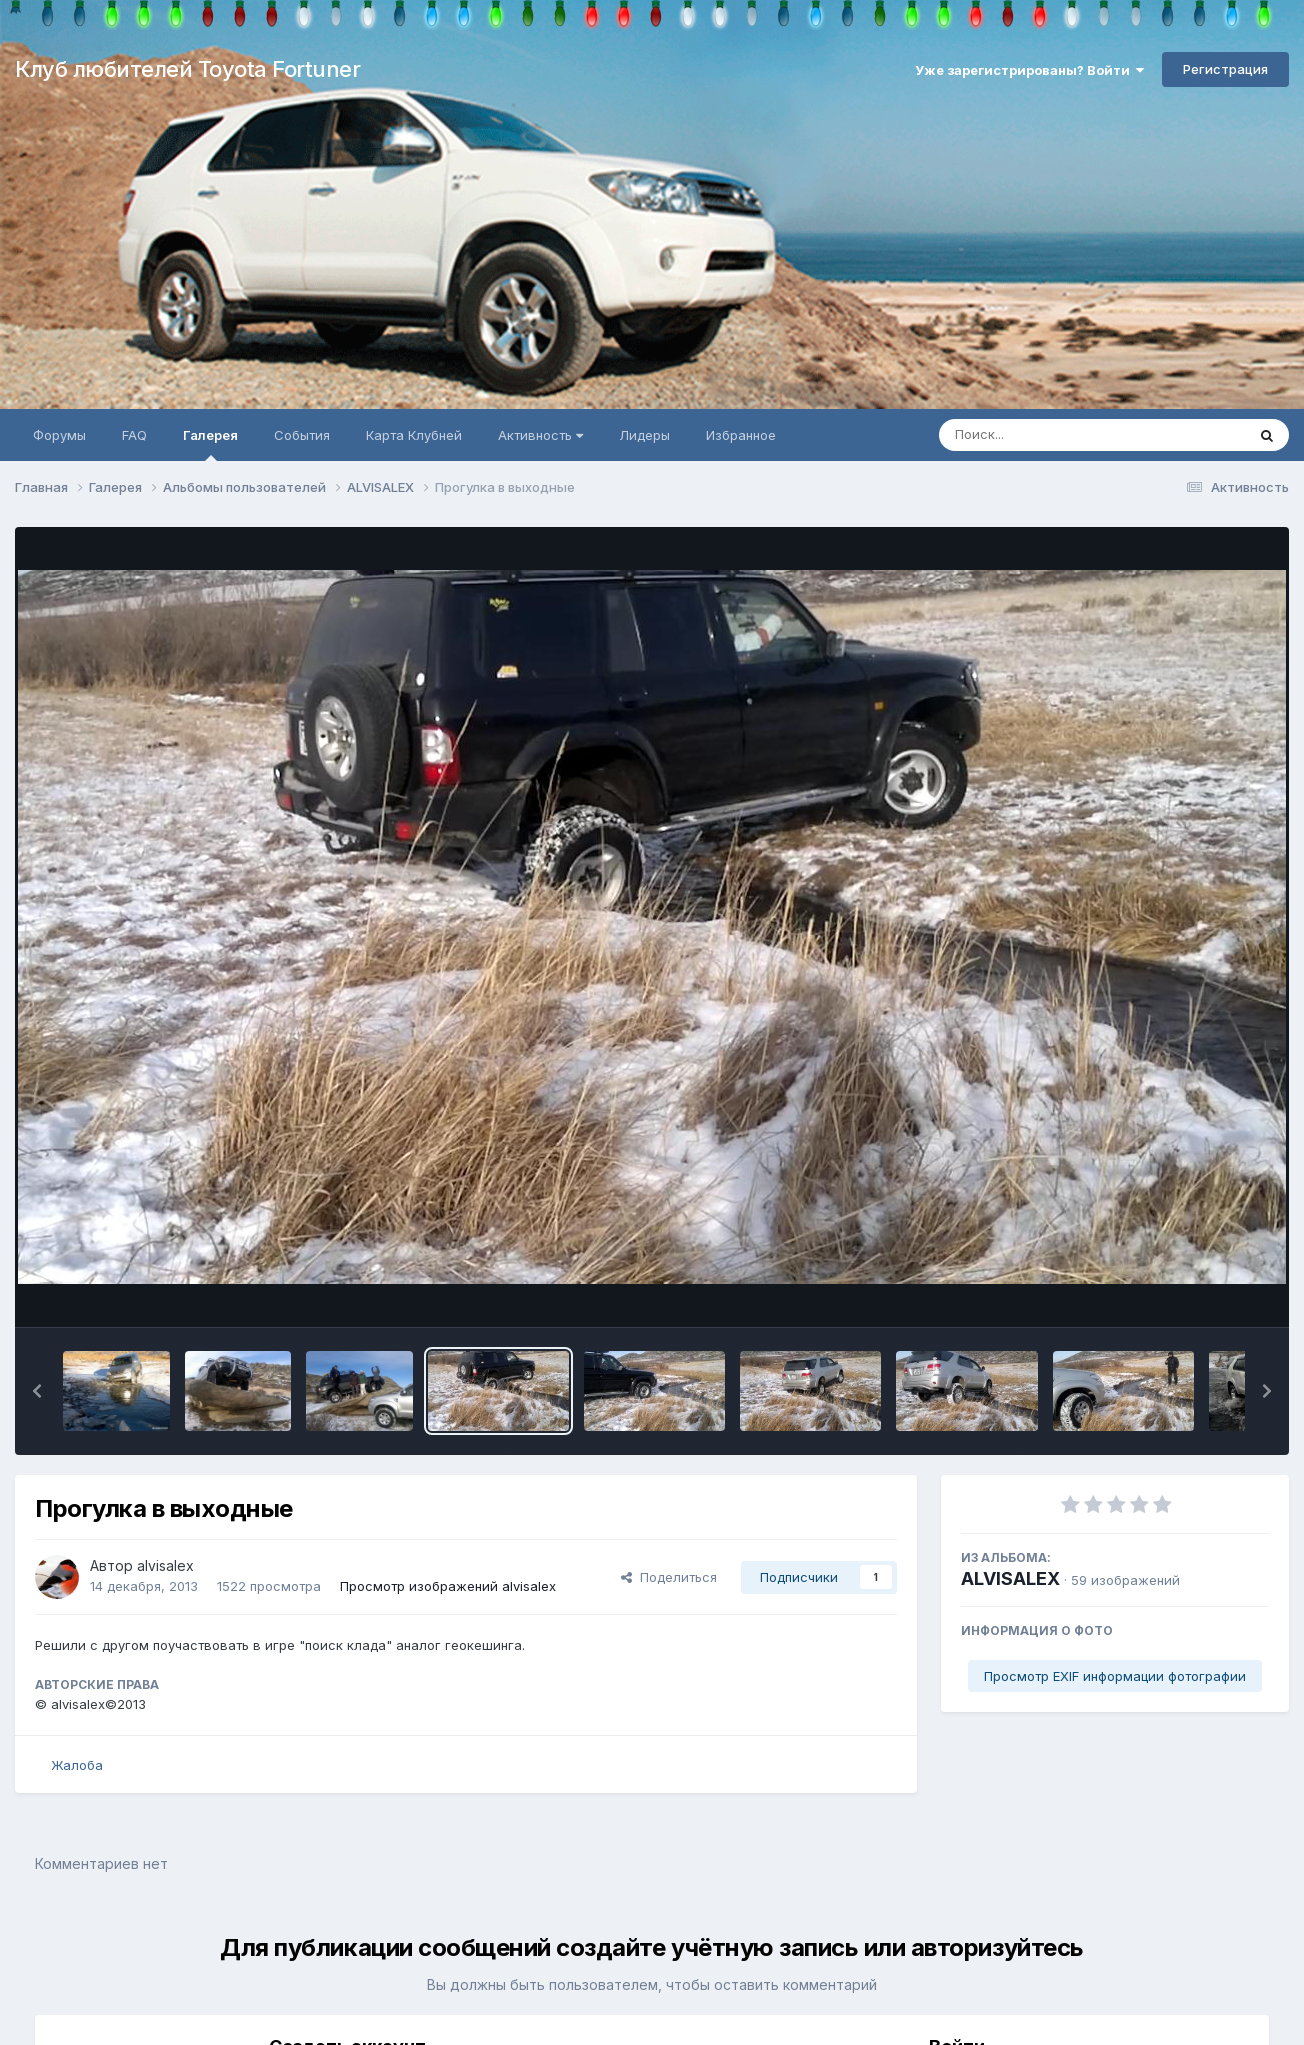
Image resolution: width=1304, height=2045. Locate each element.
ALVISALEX (1010, 1578)
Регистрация (1225, 69)
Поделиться (669, 1577)
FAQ (134, 435)
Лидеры (644, 435)
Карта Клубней (414, 435)
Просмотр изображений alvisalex (448, 1586)
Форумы (59, 435)
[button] (37, 1391)
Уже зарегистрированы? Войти (1029, 70)
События (302, 435)
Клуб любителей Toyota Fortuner (187, 69)
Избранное (741, 435)
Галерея (210, 444)
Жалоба (77, 1765)
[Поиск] (1054, 435)
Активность (540, 435)
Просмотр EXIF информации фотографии (1115, 1676)
